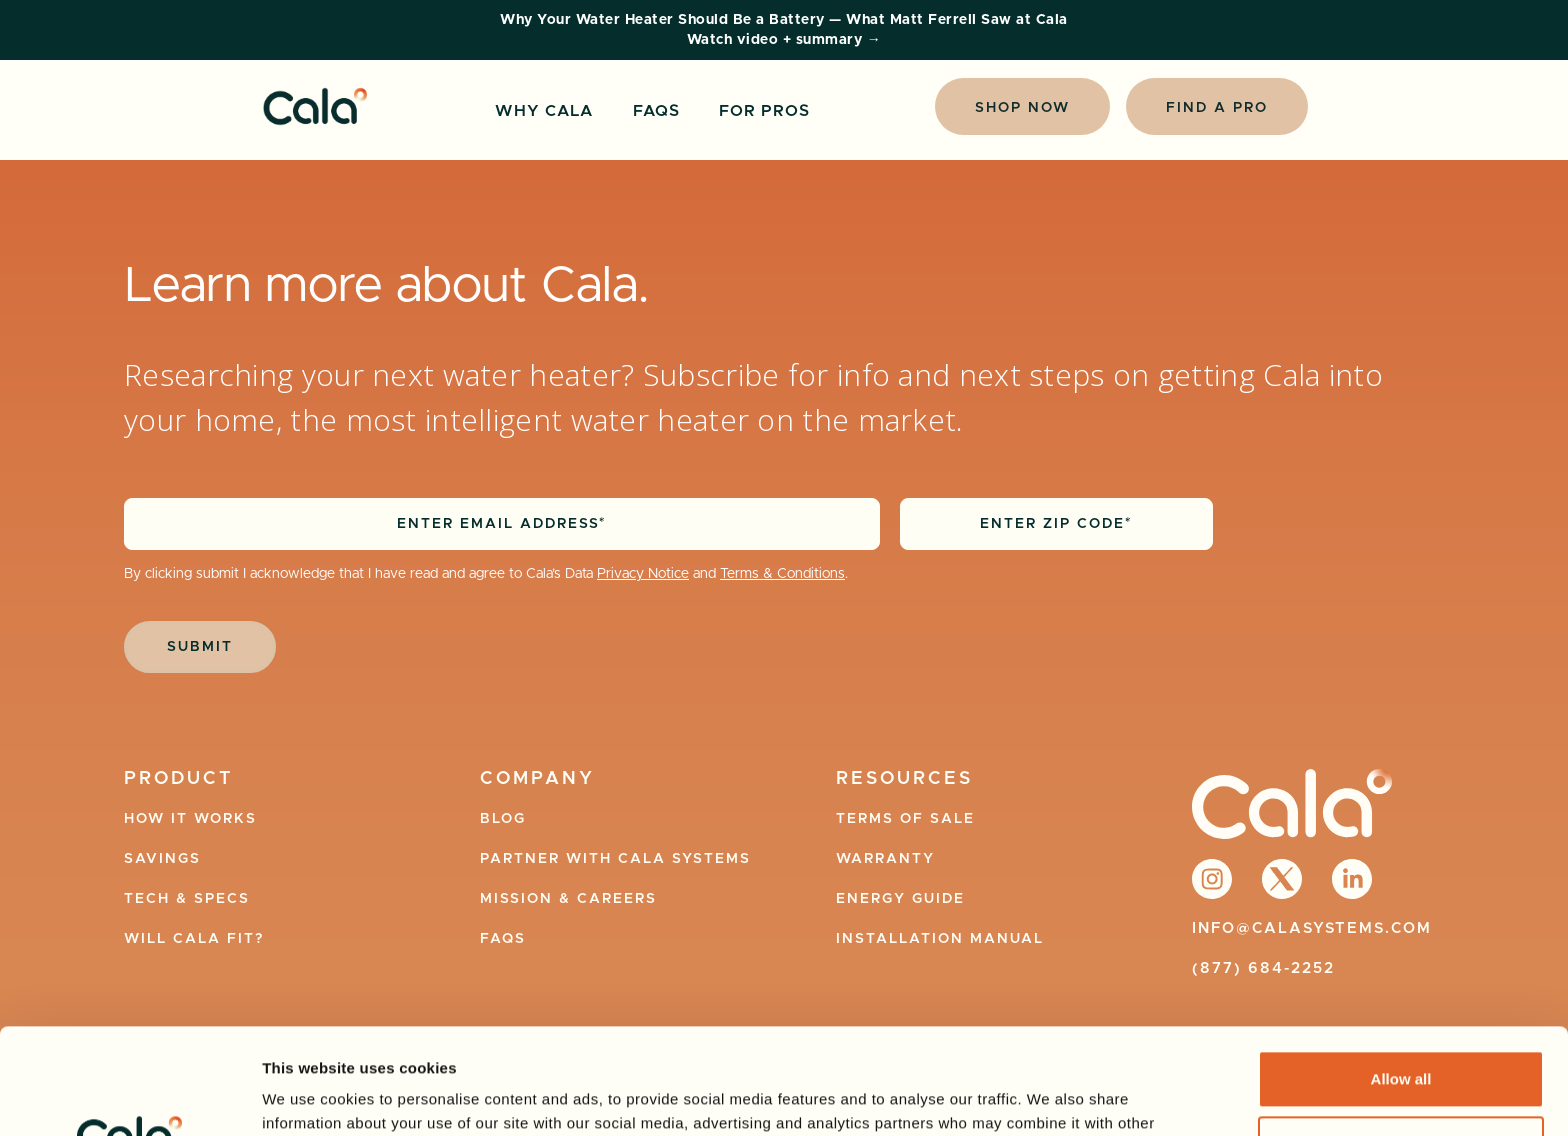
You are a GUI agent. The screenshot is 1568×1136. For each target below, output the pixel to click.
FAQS (656, 111)
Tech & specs (187, 899)
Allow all (1401, 973)
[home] (315, 106)
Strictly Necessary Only (1401, 1038)
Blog (503, 819)
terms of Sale (905, 819)
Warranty (885, 859)
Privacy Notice (643, 574)
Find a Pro (1217, 108)
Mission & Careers (568, 899)
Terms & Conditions (782, 574)
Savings (162, 859)
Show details (308, 1096)
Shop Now (1022, 108)
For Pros (764, 111)
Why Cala (544, 111)
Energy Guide (900, 899)
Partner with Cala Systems (615, 859)
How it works (190, 819)
